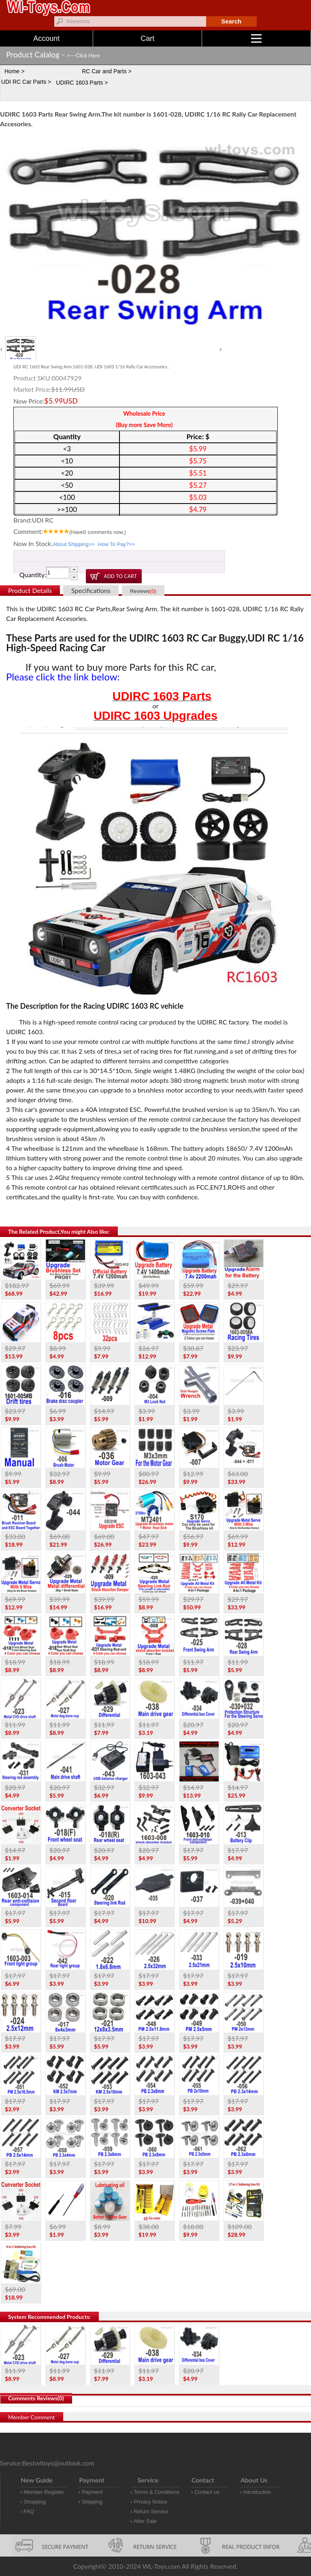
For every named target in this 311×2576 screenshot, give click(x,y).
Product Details (30, 590)
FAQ (28, 2511)
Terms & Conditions (156, 2492)
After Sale (145, 2521)
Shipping (92, 2502)
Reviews (143, 591)
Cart (147, 38)
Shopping (34, 2502)
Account (46, 38)
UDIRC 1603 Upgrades (155, 715)
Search (231, 21)
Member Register (43, 2492)
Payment (92, 2492)
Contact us (206, 2492)
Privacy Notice (150, 2502)
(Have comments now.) (97, 532)
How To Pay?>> (116, 544)
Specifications (91, 590)
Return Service (151, 2511)
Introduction (257, 2492)
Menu (281, 38)
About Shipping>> (73, 544)
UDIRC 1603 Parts (162, 696)
